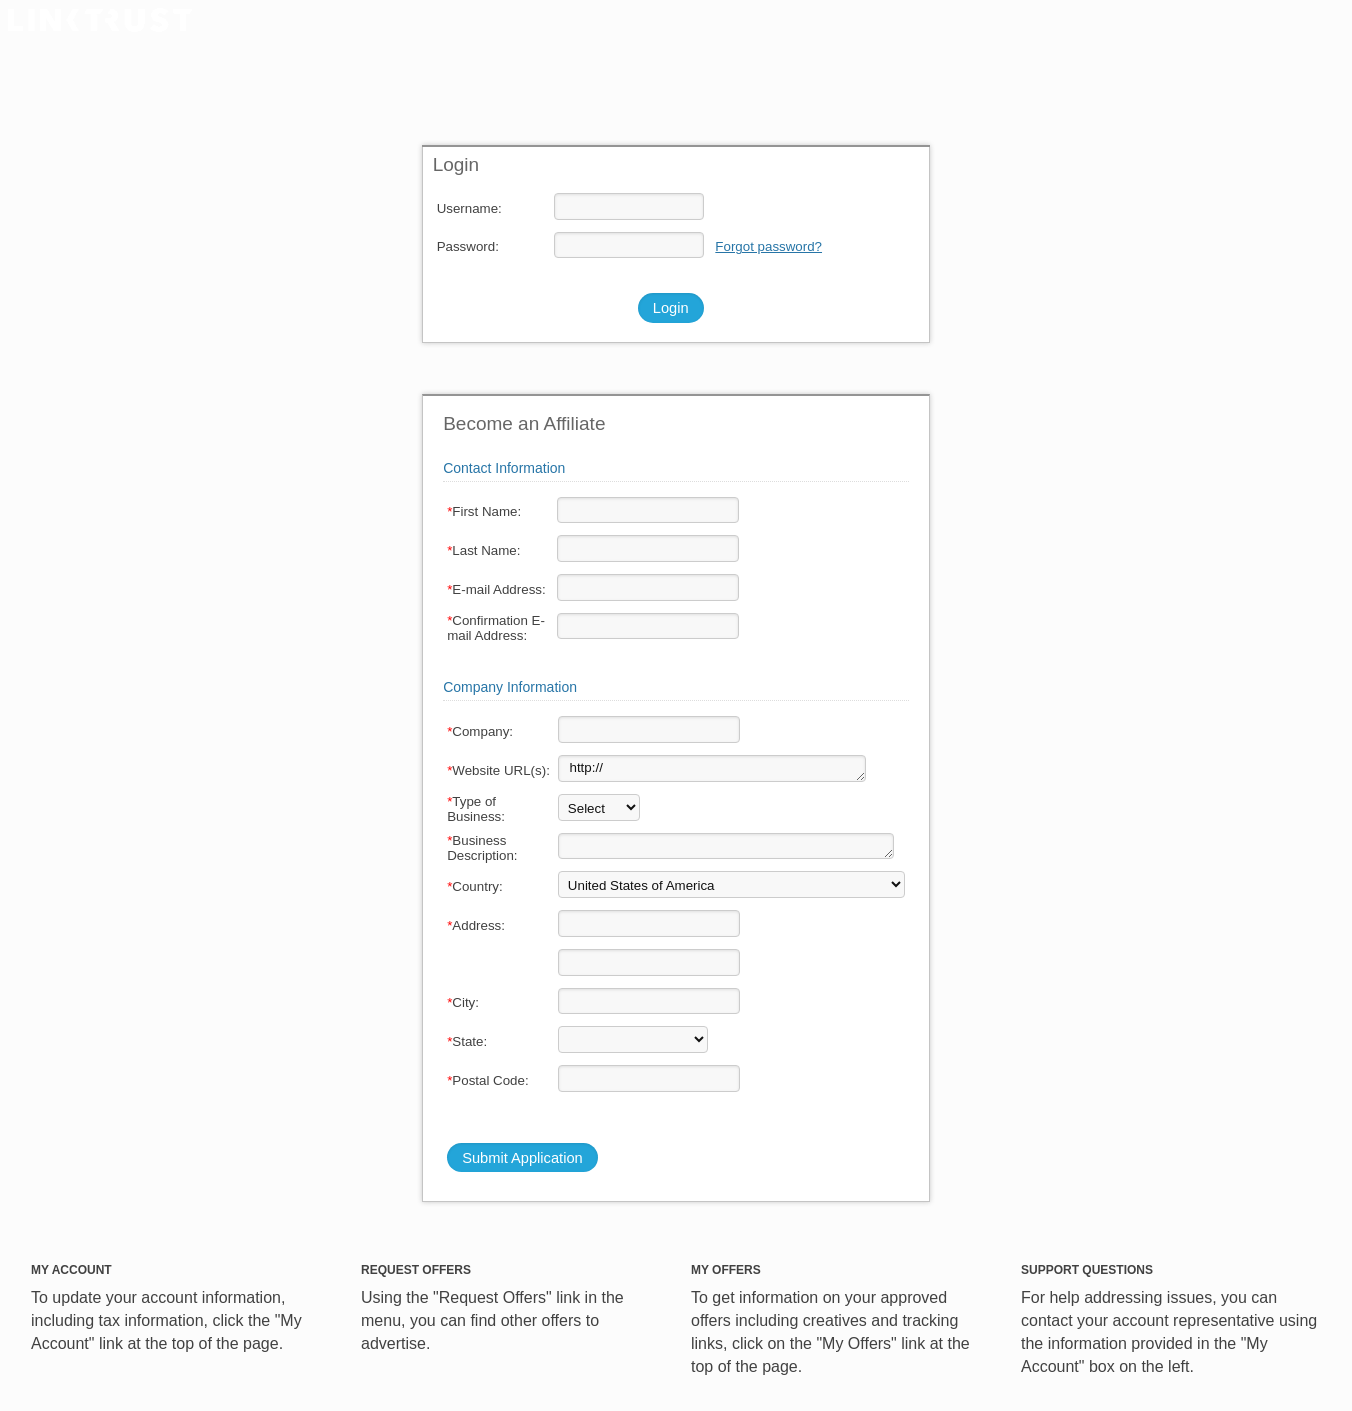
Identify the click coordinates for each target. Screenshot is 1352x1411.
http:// (712, 768)
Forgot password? (768, 246)
